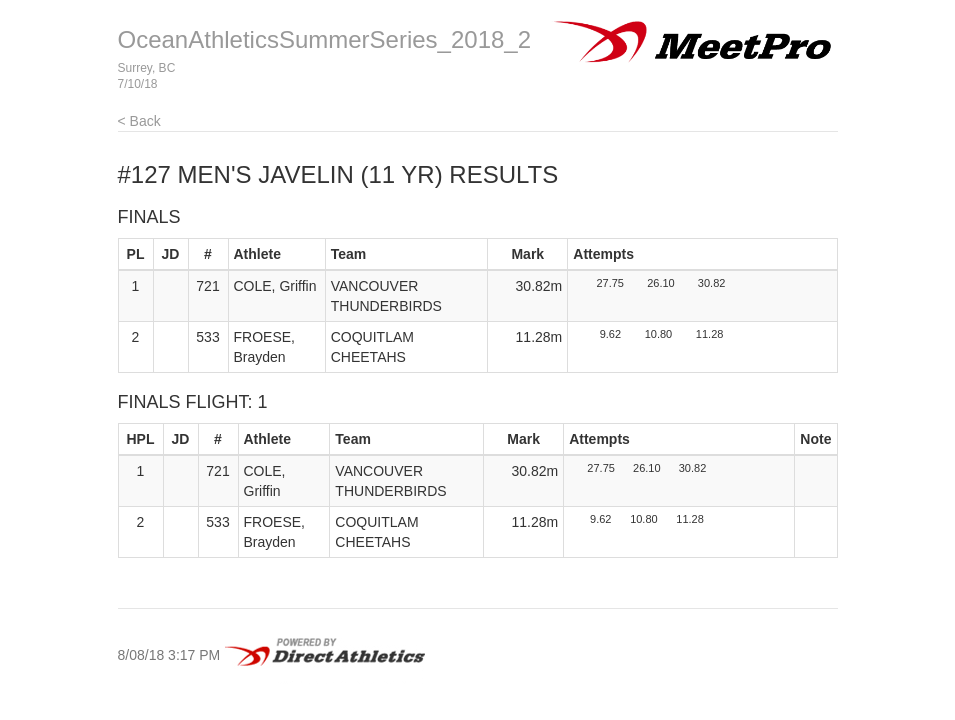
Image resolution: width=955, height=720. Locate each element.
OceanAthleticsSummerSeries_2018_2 (325, 39)
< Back (139, 121)
